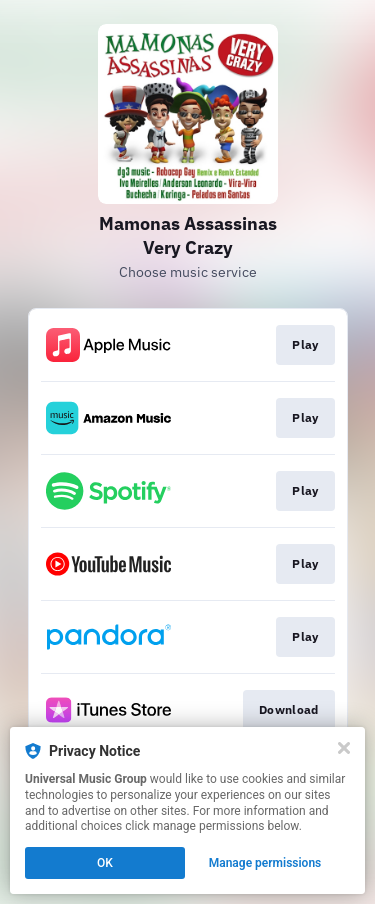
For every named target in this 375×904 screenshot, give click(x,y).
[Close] (344, 748)
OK (105, 863)
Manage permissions (265, 863)
